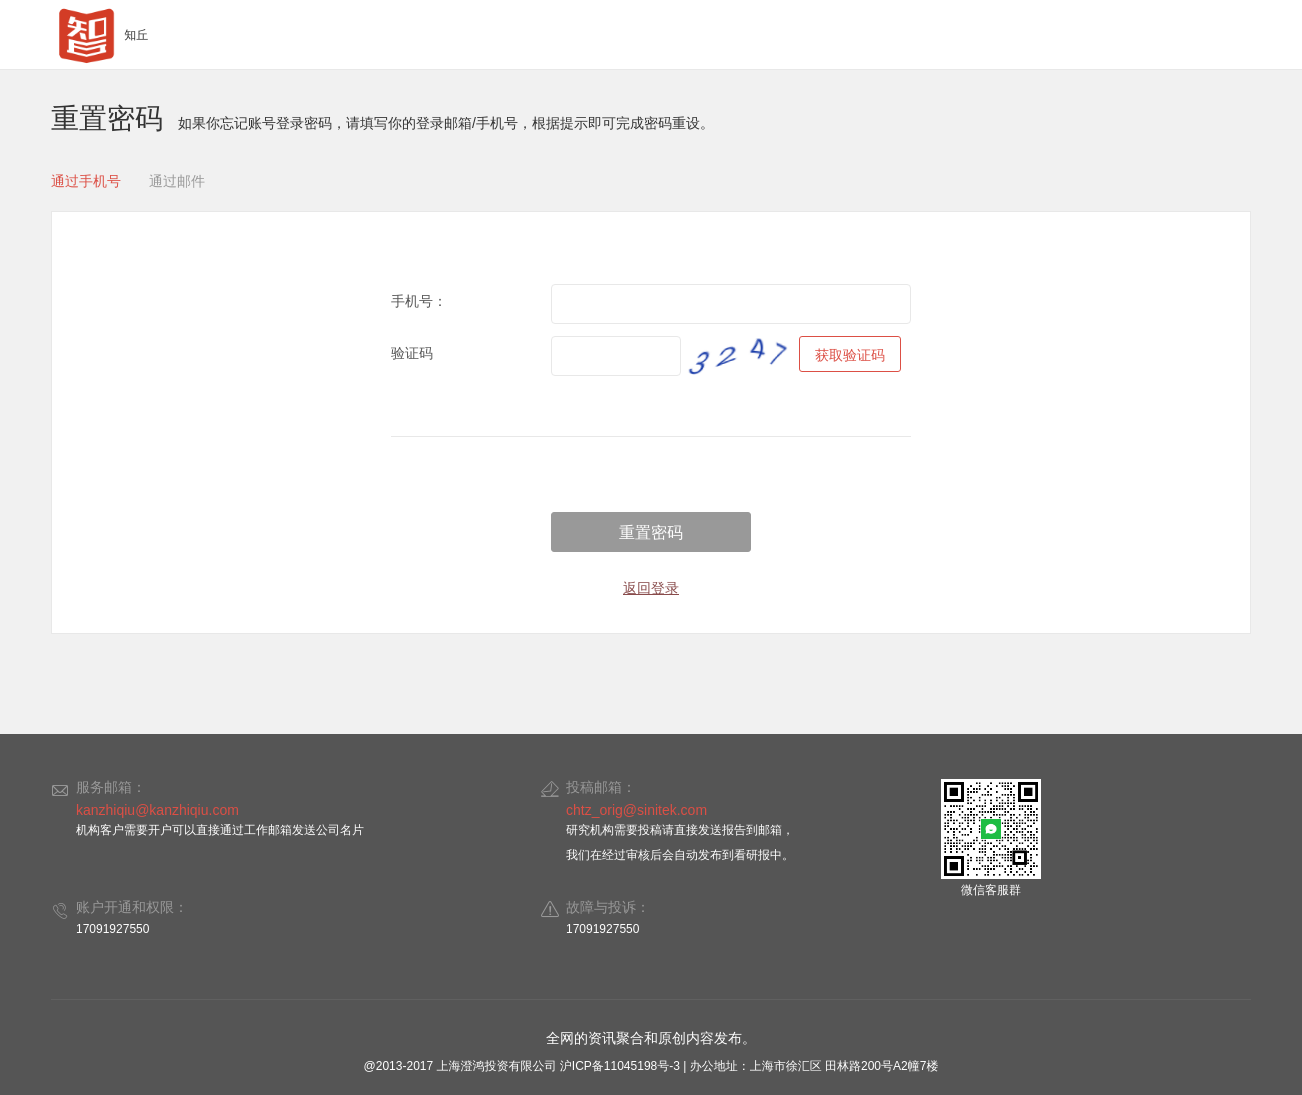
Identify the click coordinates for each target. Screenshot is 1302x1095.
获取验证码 (850, 355)
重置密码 (651, 532)
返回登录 (651, 588)
